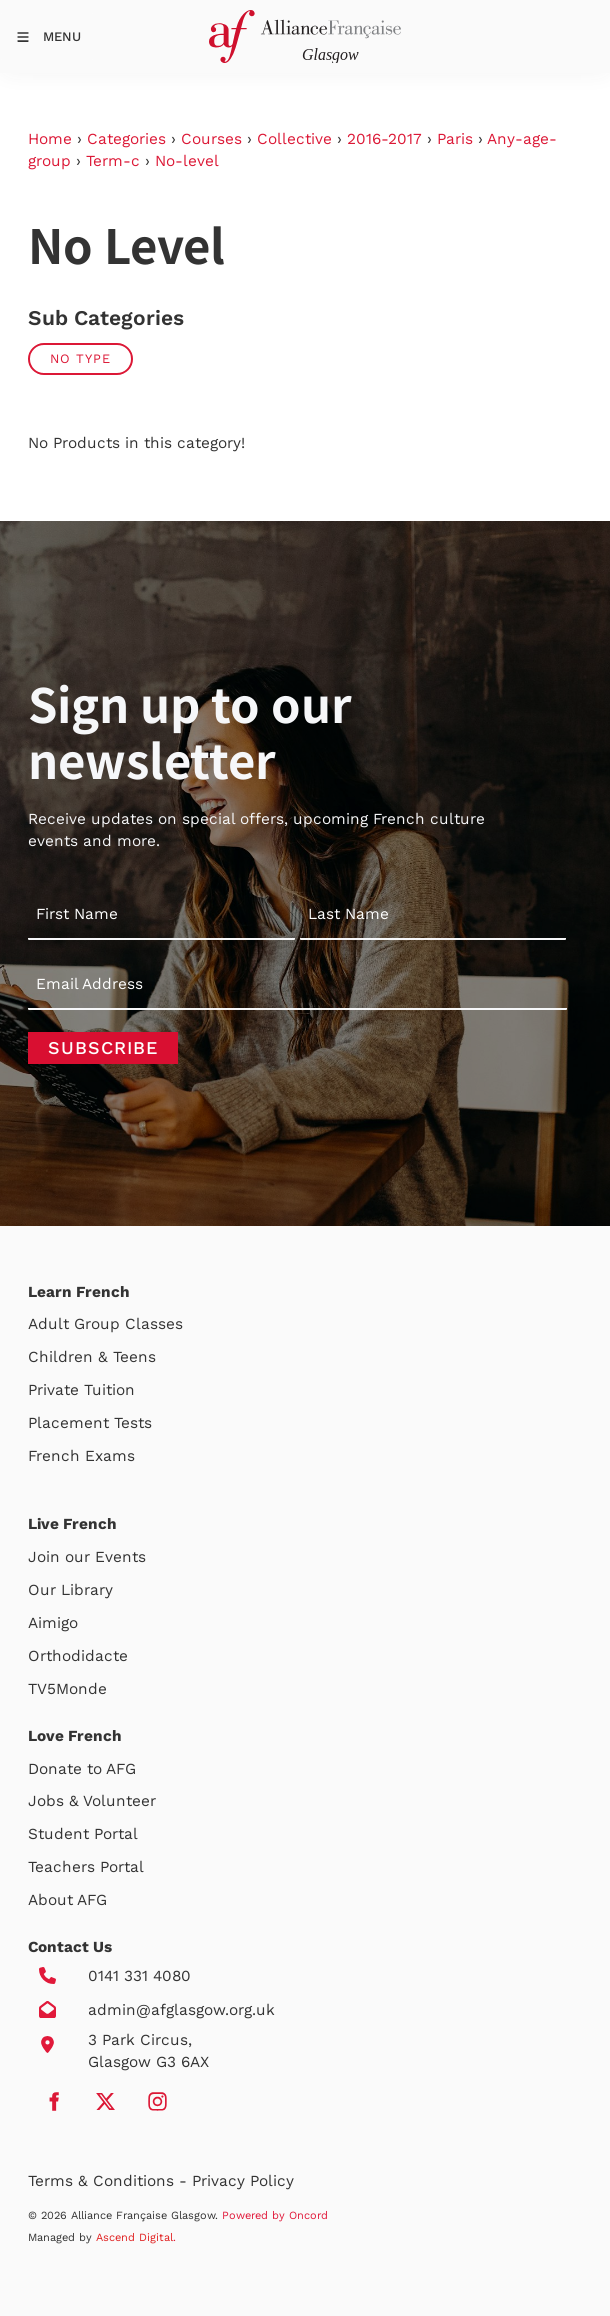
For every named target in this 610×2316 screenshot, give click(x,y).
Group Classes (128, 1324)
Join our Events (87, 1557)
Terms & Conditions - (110, 2181)
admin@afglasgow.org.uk (181, 2010)
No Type (80, 358)
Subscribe (103, 1047)
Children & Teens (92, 1357)
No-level (187, 161)
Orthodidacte (78, 1656)
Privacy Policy (243, 2181)
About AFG (67, 1900)
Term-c (113, 161)
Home (50, 139)
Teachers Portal (86, 1867)
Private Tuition (81, 1390)
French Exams (81, 1456)
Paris (455, 139)
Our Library (70, 1590)
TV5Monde (67, 1689)
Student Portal (83, 1834)
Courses (211, 139)
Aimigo (53, 1623)
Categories (126, 139)
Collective (294, 139)
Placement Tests (90, 1423)
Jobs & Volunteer (92, 1801)
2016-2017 (384, 139)
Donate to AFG (82, 1769)
